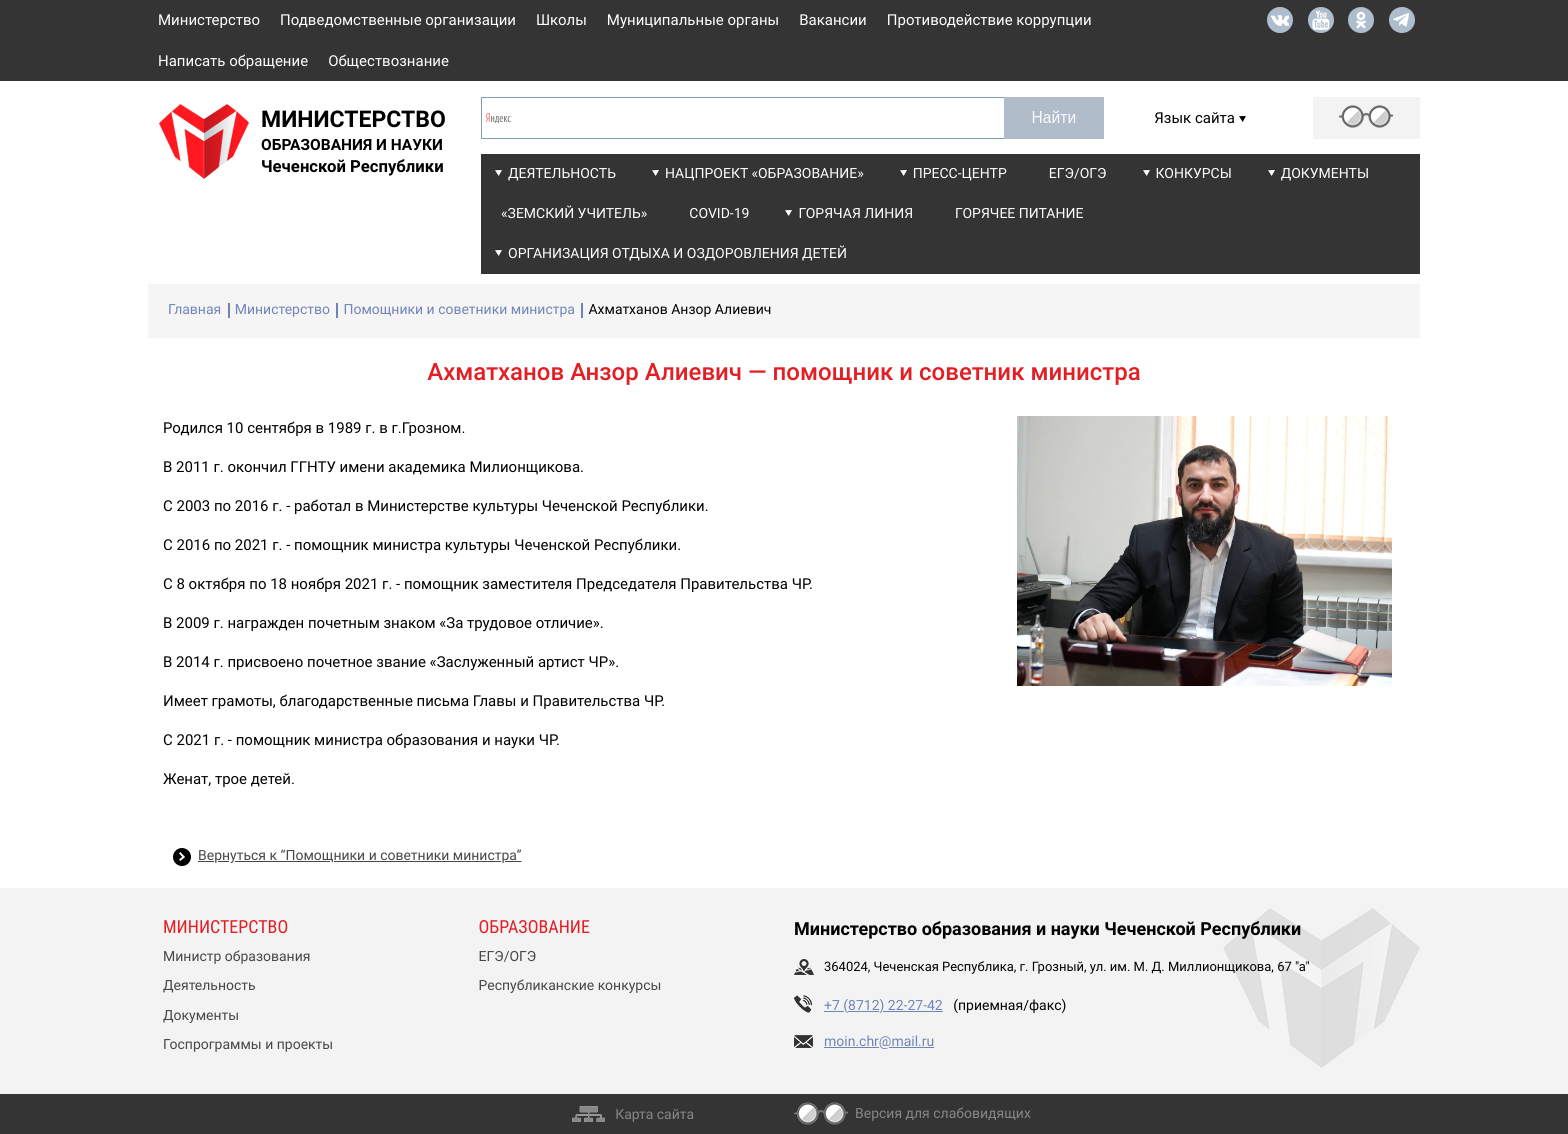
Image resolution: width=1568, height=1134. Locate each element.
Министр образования (236, 957)
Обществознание (388, 61)
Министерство (209, 20)
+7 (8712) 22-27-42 (883, 1006)
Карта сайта (654, 1115)
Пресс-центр (960, 174)
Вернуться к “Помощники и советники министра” (360, 856)
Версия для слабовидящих (943, 1114)
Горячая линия (855, 214)
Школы (561, 20)
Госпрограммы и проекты (248, 1045)
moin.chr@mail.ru (879, 1042)
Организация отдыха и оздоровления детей (677, 254)
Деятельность (562, 174)
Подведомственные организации (398, 20)
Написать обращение (233, 61)
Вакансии (833, 20)
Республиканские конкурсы (570, 986)
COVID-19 (719, 214)
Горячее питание (1019, 214)
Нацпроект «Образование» (764, 174)
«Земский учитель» (574, 214)
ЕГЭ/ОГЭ (1078, 174)
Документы (1325, 174)
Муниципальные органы (693, 20)
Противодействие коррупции (989, 20)
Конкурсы (1194, 174)
